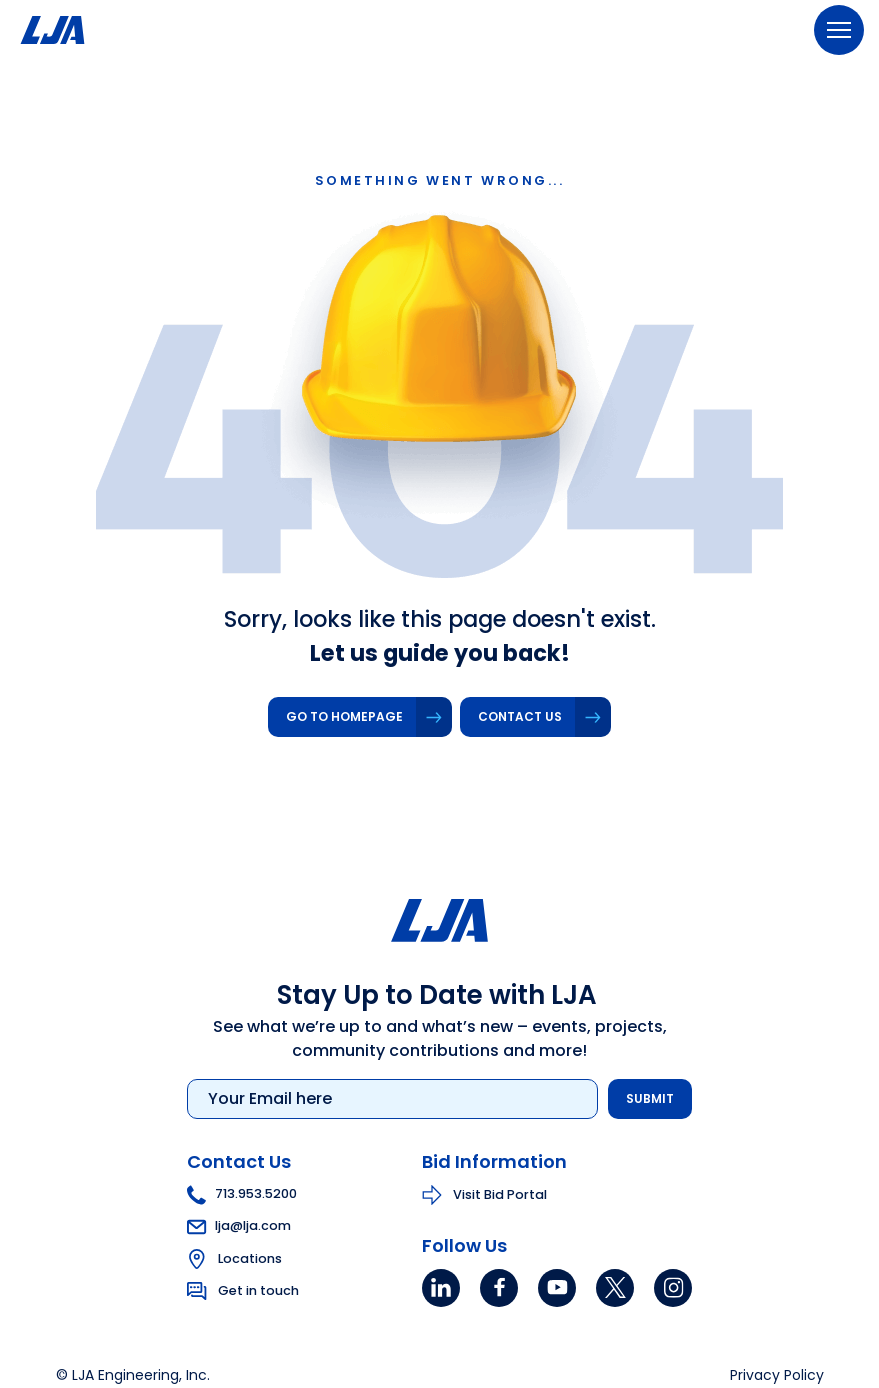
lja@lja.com (239, 1225)
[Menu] (839, 30)
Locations (250, 1257)
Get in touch (258, 1289)
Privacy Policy (777, 1375)
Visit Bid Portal (500, 1193)
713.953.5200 (242, 1193)
